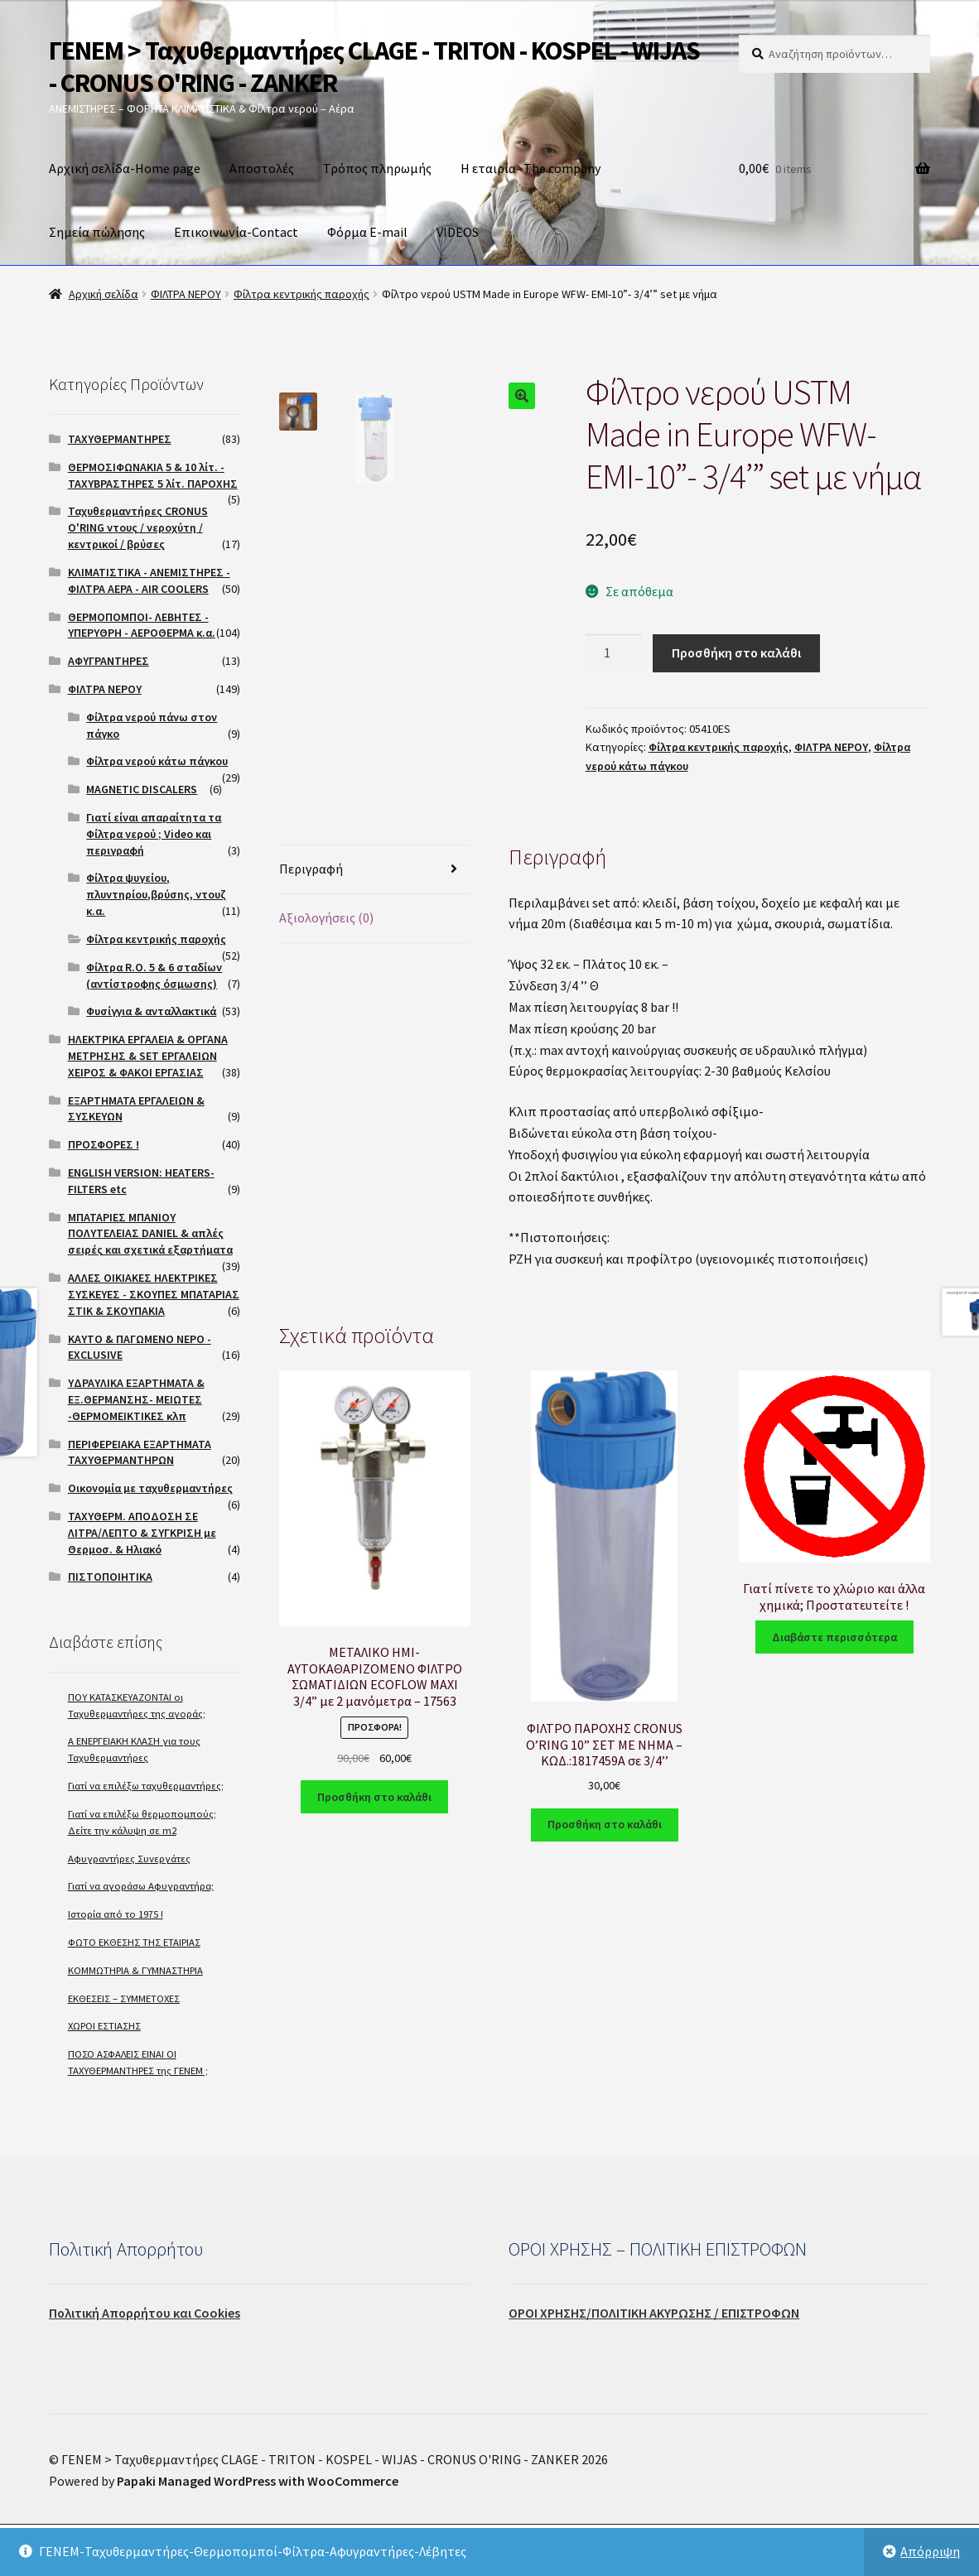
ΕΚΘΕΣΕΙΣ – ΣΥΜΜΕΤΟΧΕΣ (124, 1998)
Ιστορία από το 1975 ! (115, 1914)
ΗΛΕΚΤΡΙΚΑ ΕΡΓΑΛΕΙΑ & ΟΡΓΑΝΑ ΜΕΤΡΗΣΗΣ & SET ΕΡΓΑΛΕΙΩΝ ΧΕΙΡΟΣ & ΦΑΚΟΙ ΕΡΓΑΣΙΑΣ (148, 1056)
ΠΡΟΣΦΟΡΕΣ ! (103, 1144)
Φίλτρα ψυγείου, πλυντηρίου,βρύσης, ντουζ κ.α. (156, 894)
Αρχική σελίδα (103, 293)
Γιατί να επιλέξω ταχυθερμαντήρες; (146, 1785)
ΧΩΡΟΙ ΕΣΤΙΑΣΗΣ (104, 2026)
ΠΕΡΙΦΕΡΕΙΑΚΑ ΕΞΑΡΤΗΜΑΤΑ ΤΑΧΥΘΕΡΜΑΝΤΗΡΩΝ (139, 1452)
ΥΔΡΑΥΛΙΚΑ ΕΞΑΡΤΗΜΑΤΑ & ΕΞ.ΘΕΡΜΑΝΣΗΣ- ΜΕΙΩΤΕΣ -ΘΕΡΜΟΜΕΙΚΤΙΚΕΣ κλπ (136, 1399)
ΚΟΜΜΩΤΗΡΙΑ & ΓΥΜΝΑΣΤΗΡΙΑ (135, 1970)
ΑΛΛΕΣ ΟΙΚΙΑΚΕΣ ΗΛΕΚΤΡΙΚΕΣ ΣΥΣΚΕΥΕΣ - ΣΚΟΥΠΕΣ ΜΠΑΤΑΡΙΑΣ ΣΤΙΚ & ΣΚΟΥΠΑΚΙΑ (153, 1294)
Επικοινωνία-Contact (236, 232)
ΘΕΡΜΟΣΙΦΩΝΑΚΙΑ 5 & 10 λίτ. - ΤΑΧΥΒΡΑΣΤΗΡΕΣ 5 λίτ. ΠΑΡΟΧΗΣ (153, 475)
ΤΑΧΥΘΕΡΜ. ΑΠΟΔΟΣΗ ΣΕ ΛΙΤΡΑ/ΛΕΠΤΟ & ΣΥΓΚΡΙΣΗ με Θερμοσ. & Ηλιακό (142, 1533)
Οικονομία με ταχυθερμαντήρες (150, 1488)
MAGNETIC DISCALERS (141, 789)
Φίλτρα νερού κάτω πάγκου (157, 761)
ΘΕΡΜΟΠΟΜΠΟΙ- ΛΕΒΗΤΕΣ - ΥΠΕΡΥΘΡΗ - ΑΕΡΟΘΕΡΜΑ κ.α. (141, 625)
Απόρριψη (930, 2551)
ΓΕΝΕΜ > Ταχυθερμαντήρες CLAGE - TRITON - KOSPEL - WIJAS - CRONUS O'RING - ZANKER (374, 66)
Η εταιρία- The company (530, 168)
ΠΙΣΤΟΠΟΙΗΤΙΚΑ (110, 1576)
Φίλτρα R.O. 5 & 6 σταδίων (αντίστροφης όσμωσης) (154, 975)
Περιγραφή (311, 868)
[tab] (374, 869)
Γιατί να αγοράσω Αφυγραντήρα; (141, 1886)
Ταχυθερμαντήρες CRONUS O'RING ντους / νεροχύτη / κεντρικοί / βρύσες (138, 527)
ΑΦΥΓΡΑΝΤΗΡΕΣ (108, 660)
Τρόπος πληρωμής (377, 168)
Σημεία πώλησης (97, 232)
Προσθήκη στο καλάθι (736, 652)
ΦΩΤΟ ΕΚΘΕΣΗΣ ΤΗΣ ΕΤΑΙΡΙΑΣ (134, 1942)
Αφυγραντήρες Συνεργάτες (129, 1858)
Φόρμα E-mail (367, 232)
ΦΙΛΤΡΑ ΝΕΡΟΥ (186, 293)
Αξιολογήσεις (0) (326, 917)
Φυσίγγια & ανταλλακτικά (151, 1011)
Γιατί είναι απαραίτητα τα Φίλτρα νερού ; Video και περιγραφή (153, 834)
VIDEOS (457, 232)
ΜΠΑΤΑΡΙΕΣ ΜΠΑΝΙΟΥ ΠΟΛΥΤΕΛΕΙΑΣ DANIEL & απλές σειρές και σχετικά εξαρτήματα (150, 1234)
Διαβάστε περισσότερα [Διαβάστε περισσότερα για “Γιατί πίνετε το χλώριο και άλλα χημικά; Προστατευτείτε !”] (834, 1637)
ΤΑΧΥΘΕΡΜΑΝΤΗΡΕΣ (119, 438)
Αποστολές (261, 168)
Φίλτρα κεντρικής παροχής (301, 293)
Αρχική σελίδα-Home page (124, 168)
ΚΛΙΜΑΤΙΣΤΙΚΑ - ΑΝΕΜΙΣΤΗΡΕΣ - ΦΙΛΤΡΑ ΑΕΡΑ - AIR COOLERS (149, 580)
